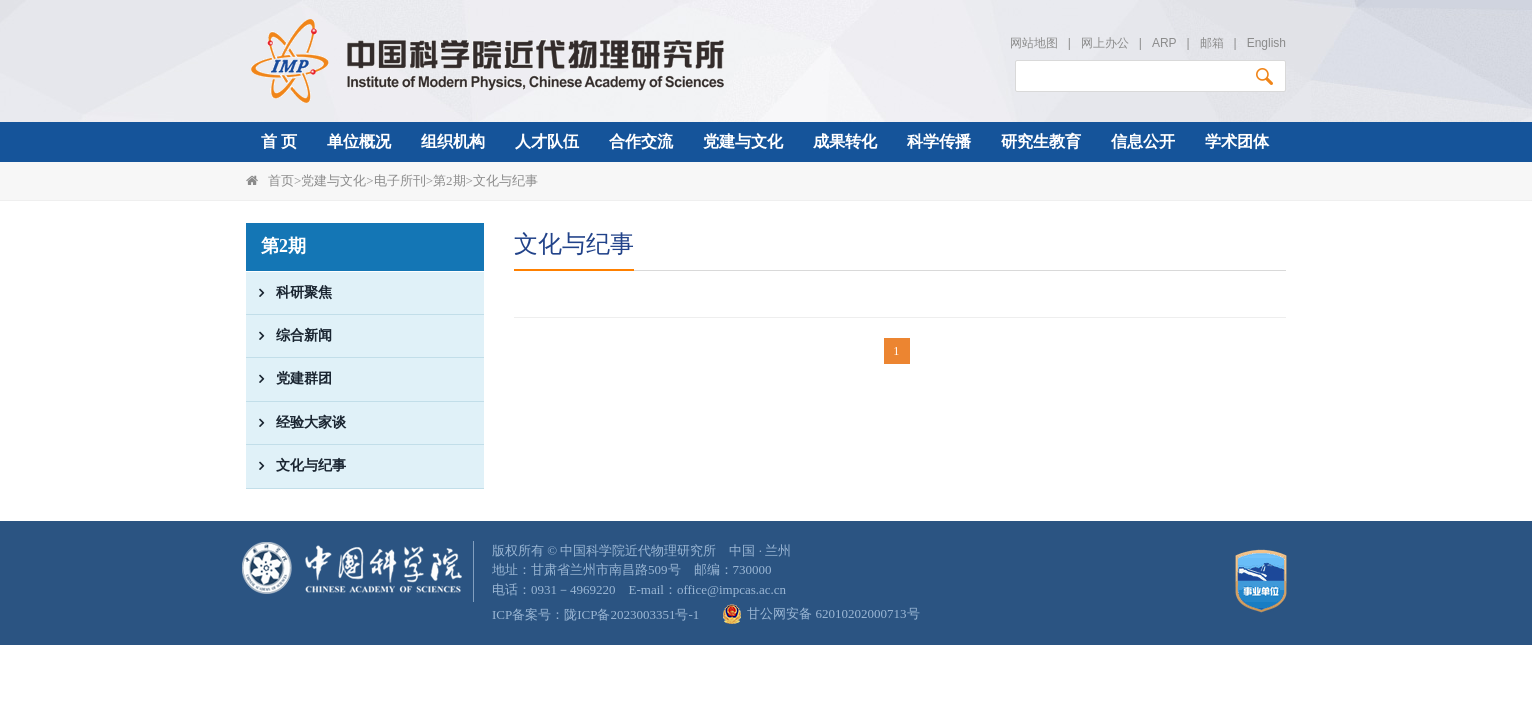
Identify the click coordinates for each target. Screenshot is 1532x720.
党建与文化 (743, 141)
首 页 (279, 141)
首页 (281, 180)
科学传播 (939, 141)
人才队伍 (547, 141)
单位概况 (359, 141)
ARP (1164, 43)
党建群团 (289, 379)
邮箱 (1212, 43)
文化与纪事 (505, 180)
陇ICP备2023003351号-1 (631, 614)
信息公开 (1143, 141)
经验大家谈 (296, 423)
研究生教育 (1041, 141)
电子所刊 (400, 180)
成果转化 (845, 141)
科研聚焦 (289, 293)
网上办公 (1105, 43)
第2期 (449, 180)
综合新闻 (289, 336)
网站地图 (1034, 43)
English (1266, 43)
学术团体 (1237, 141)
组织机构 (453, 141)
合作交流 (641, 141)
